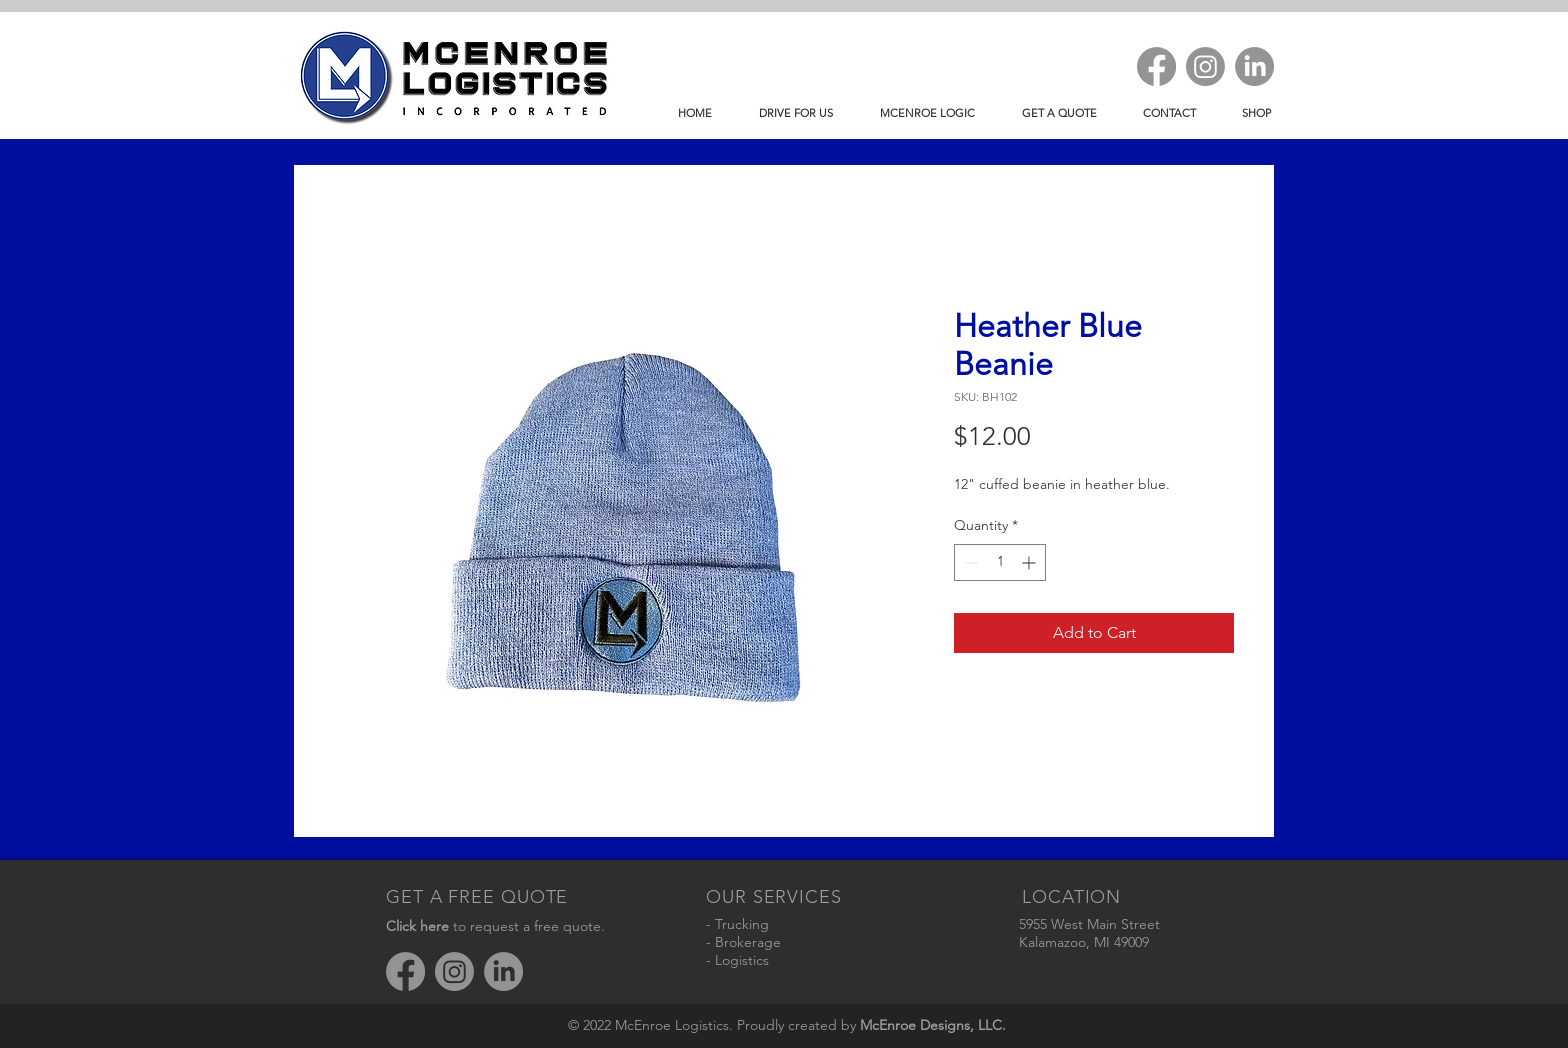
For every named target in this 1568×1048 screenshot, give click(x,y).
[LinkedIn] (1254, 66)
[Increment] (1030, 562)
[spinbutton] (1000, 562)
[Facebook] (1156, 66)
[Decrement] (969, 562)
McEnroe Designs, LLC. (933, 1025)
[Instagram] (1205, 66)
